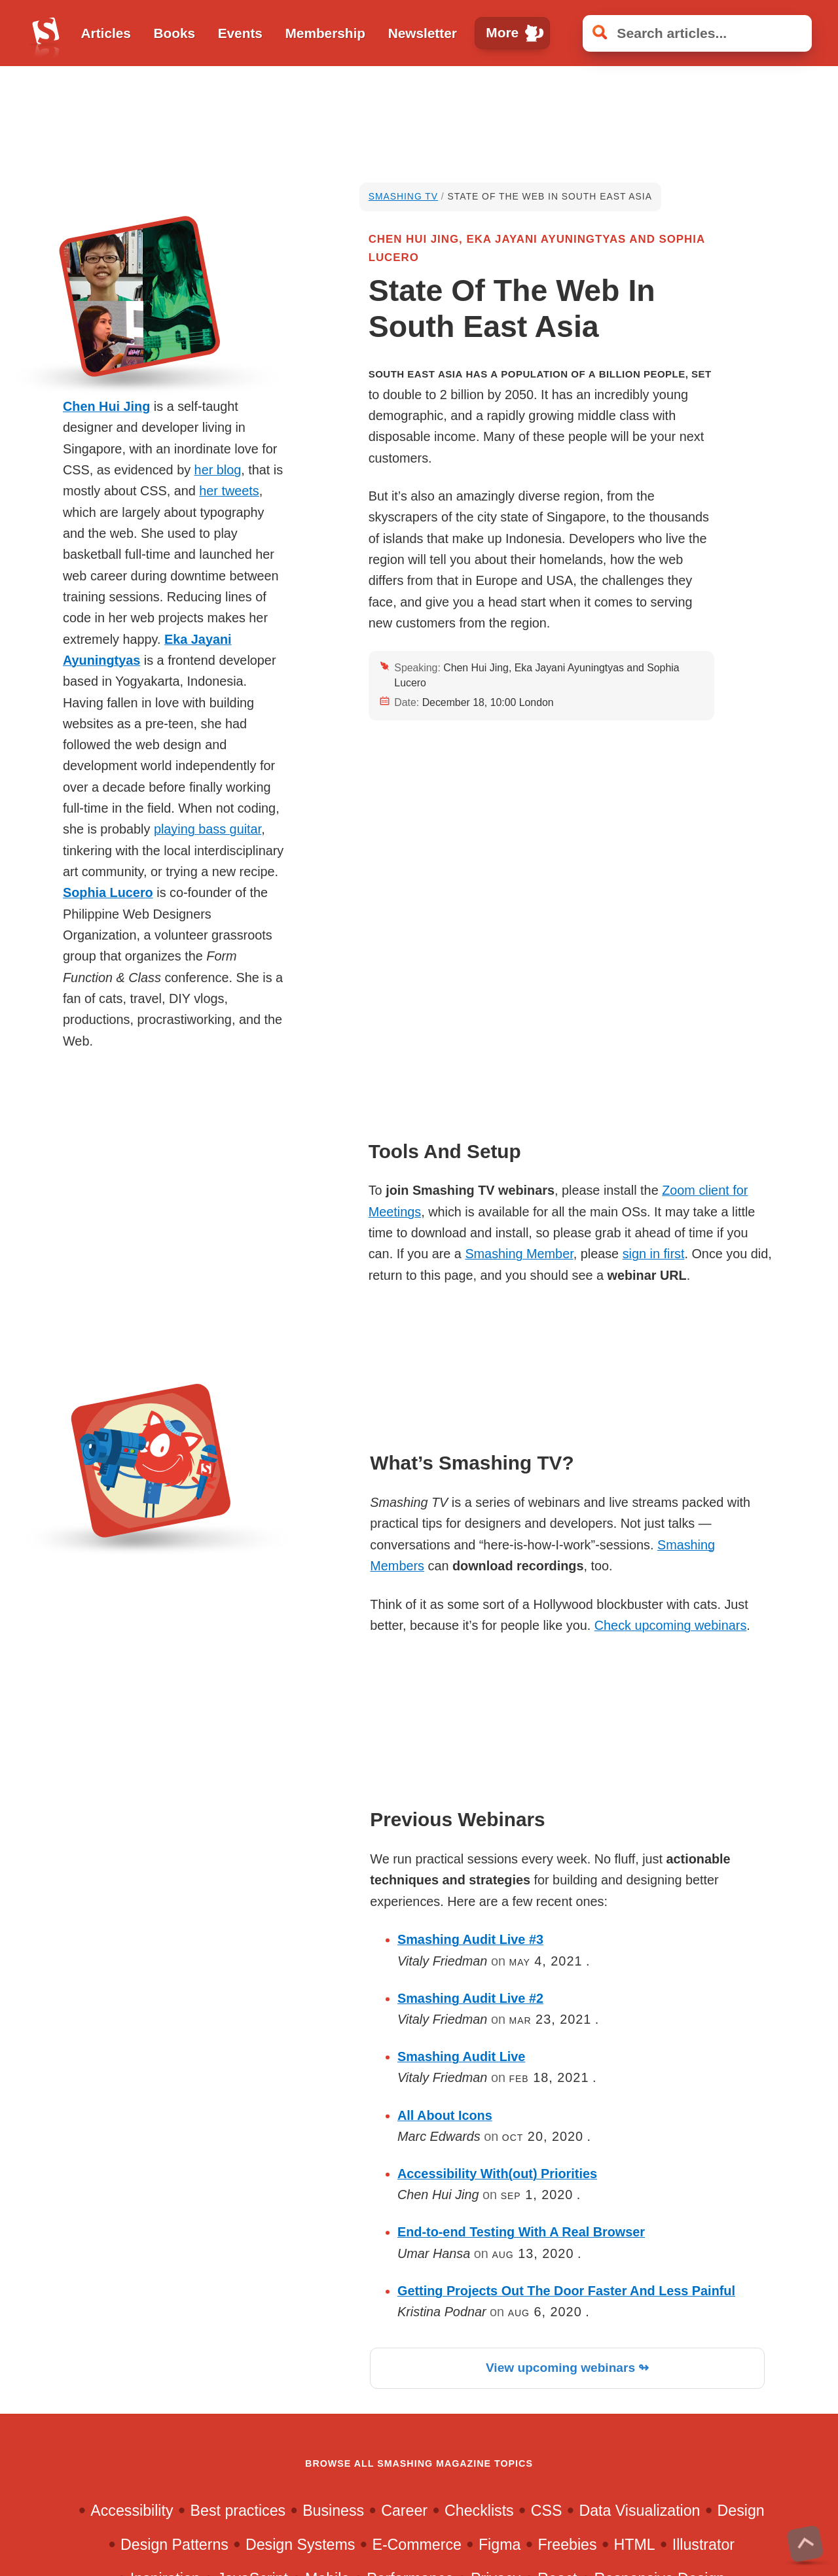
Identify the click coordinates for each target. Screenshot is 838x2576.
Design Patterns (174, 2544)
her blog (218, 470)
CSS (546, 2510)
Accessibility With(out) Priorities (497, 2173)
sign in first (654, 1253)
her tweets (229, 491)
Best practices (238, 2510)
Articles (106, 33)
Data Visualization (639, 2510)
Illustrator (703, 2544)
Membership (325, 33)
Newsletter (422, 33)
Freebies (566, 2544)
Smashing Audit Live (461, 2056)
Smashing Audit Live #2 (470, 1998)
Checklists (479, 2510)
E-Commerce (416, 2544)
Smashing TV (403, 196)
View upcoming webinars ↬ (567, 2367)
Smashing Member (519, 1253)
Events (240, 33)
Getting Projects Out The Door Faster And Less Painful (566, 2291)
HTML (634, 2544)
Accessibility (131, 2510)
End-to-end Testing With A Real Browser (521, 2232)
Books (174, 33)
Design (741, 2510)
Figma (499, 2544)
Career (404, 2510)
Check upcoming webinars (670, 1625)
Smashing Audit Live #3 (470, 1939)
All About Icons (444, 2115)
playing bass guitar (207, 829)
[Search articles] (697, 33)
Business (333, 2510)
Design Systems (300, 2544)
